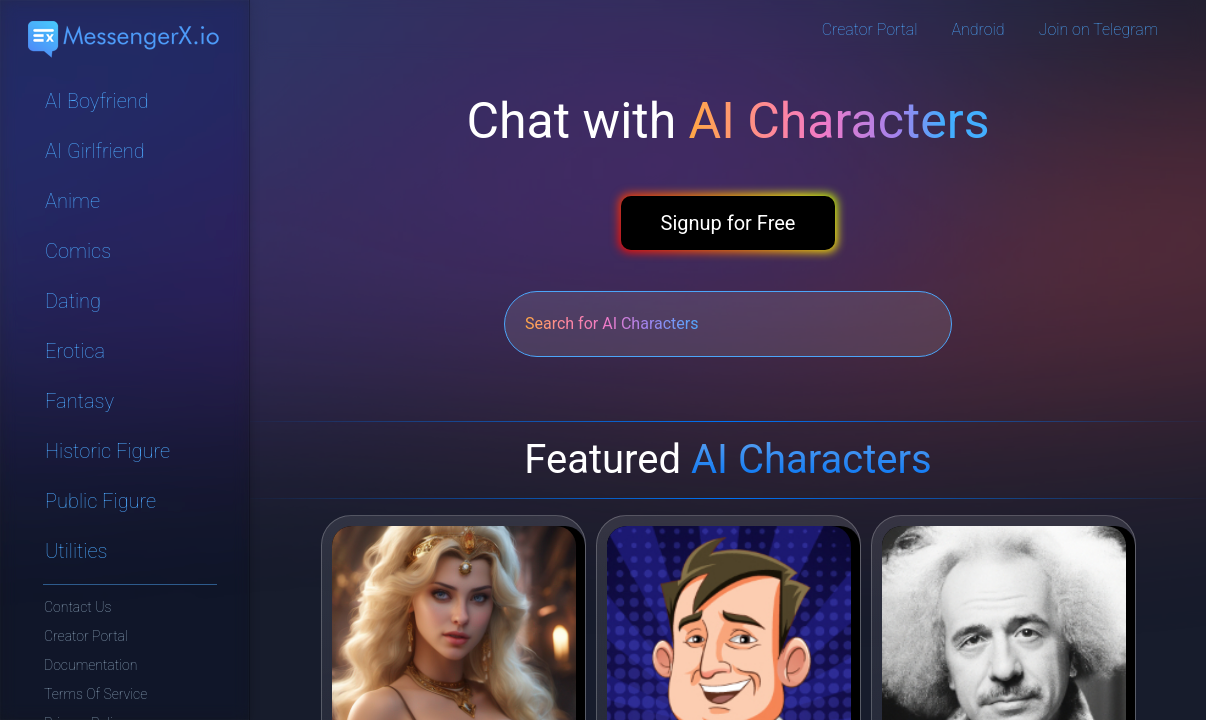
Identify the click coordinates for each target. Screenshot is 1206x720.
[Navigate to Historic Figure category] (125, 451)
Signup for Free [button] (728, 223)
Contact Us (77, 607)
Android (978, 29)
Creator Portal (86, 636)
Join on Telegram (1098, 29)
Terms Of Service (95, 694)
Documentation (90, 665)
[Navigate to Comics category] (125, 251)
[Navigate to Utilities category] (125, 551)
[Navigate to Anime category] (125, 201)
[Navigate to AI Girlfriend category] (125, 151)
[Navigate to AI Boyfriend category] (125, 101)
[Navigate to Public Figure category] (125, 501)
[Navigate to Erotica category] (125, 351)
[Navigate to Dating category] (125, 301)
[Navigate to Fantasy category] (125, 401)
